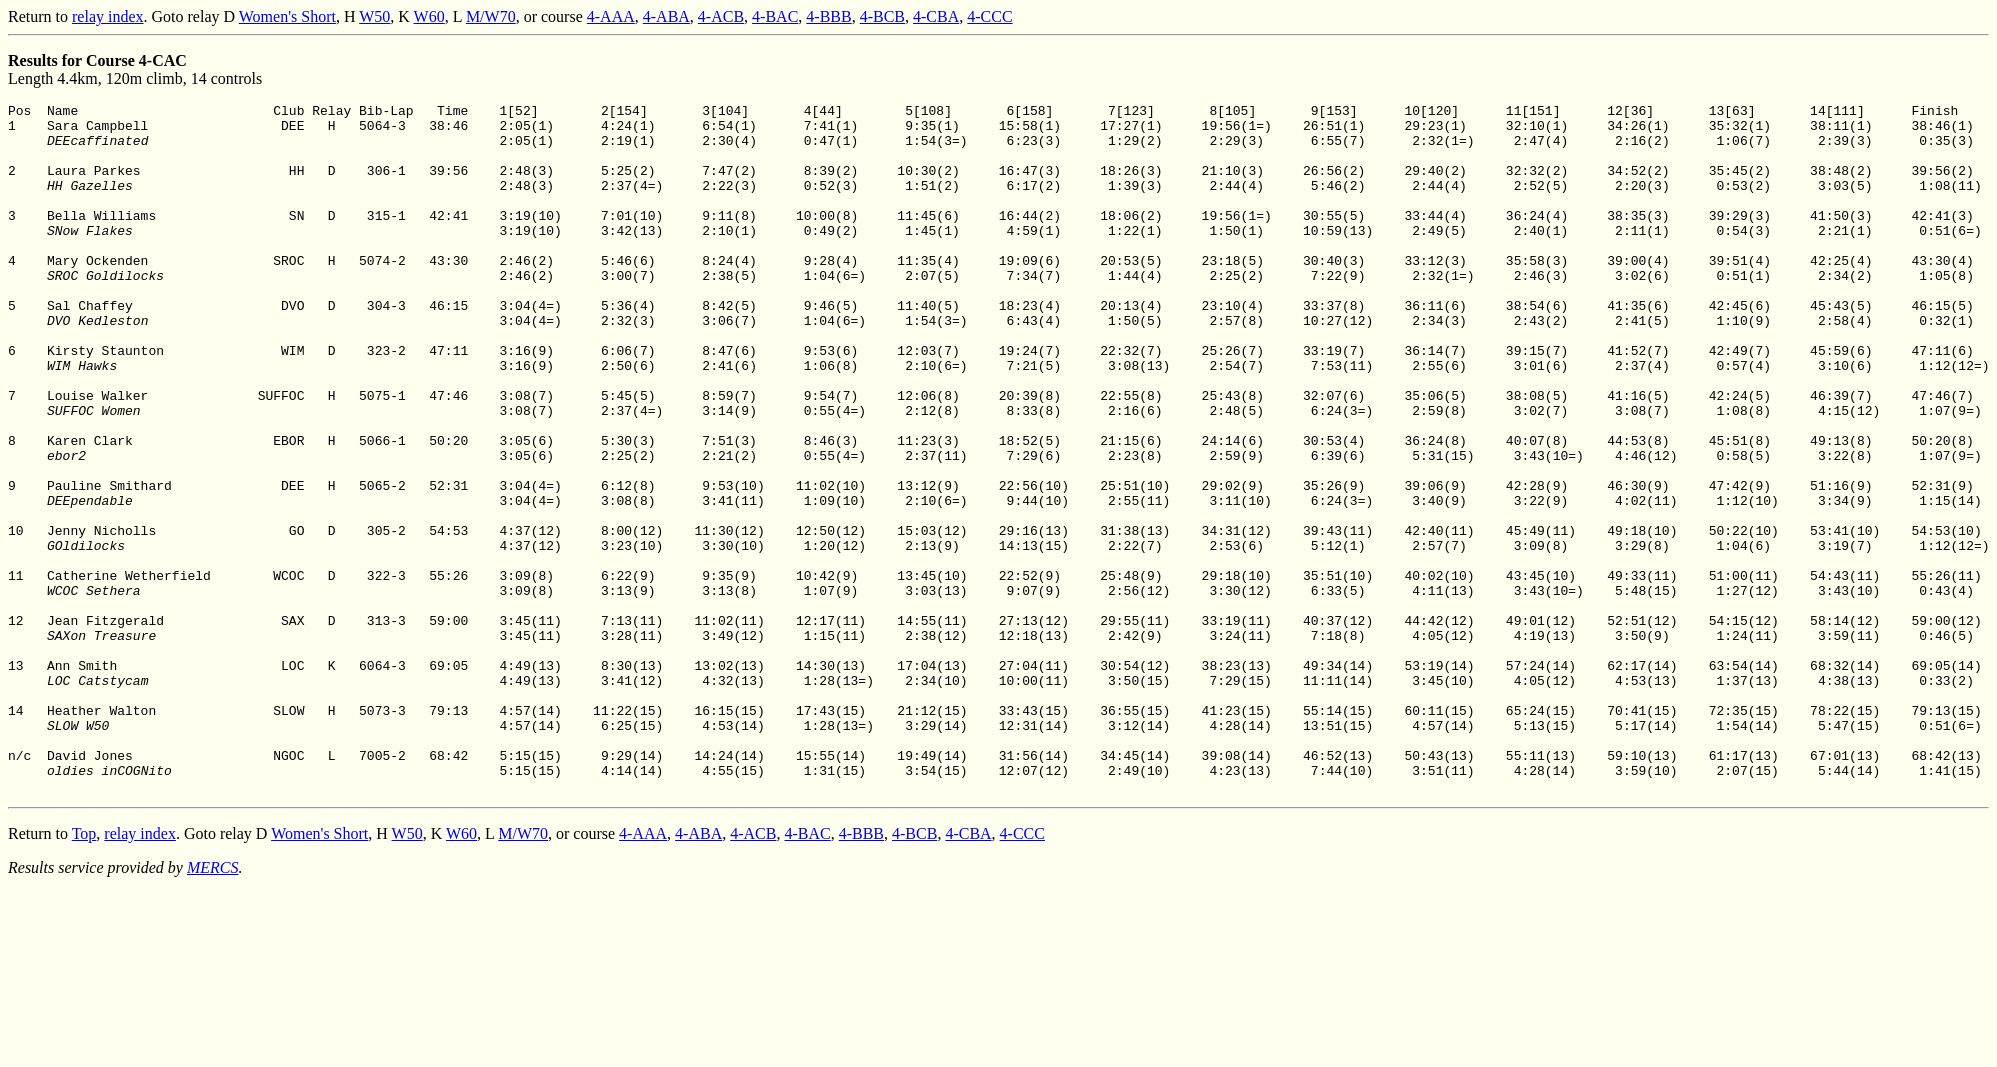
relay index (108, 16)
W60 (429, 16)
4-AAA (611, 16)
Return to (40, 16)
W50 (374, 16)
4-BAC (775, 16)
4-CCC (989, 16)
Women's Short (287, 16)
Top (84, 971)
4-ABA (666, 16)
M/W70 (491, 16)
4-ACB (721, 16)
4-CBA (936, 16)
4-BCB (882, 16)
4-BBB (828, 16)
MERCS (213, 1005)
